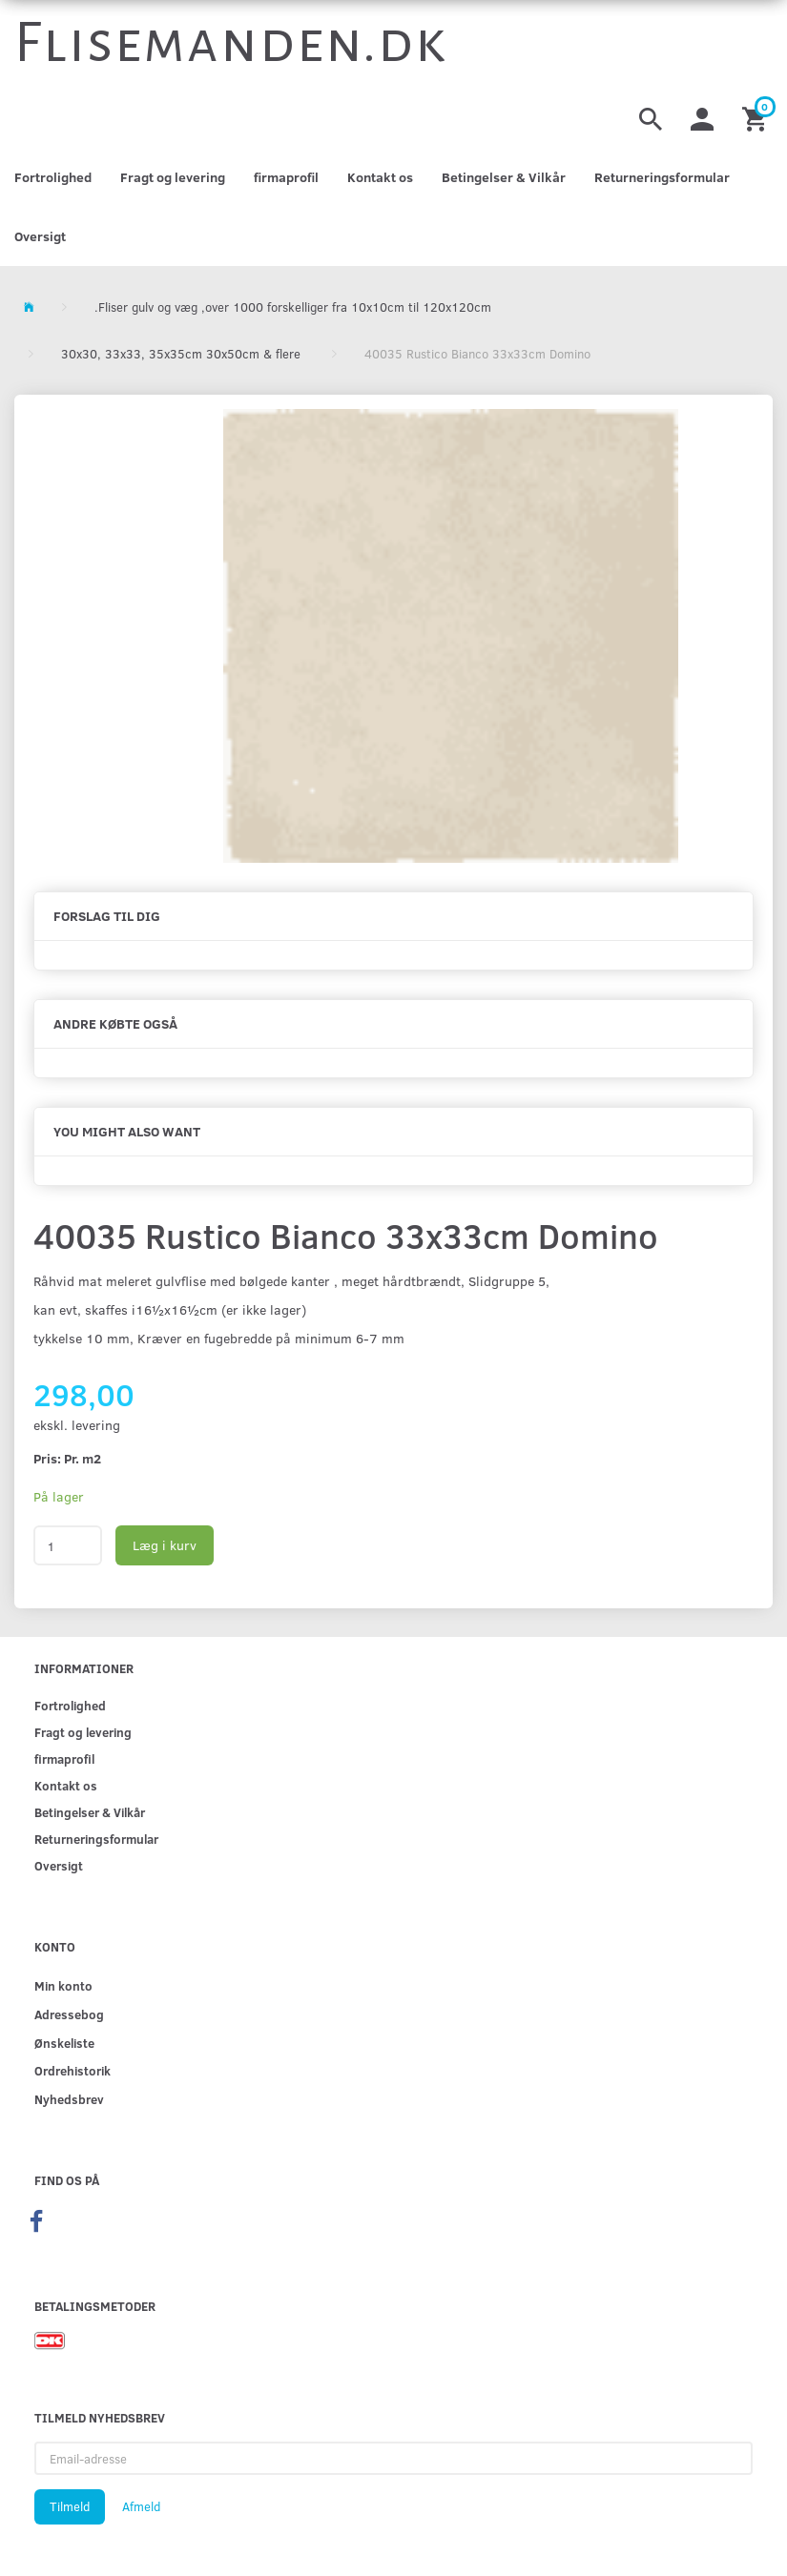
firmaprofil (286, 177)
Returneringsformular (662, 177)
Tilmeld (70, 2506)
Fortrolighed (53, 177)
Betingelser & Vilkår (504, 177)
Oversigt (40, 236)
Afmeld (141, 2506)
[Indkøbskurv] (757, 117)
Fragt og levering (172, 177)
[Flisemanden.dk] (230, 42)
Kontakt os (380, 177)
